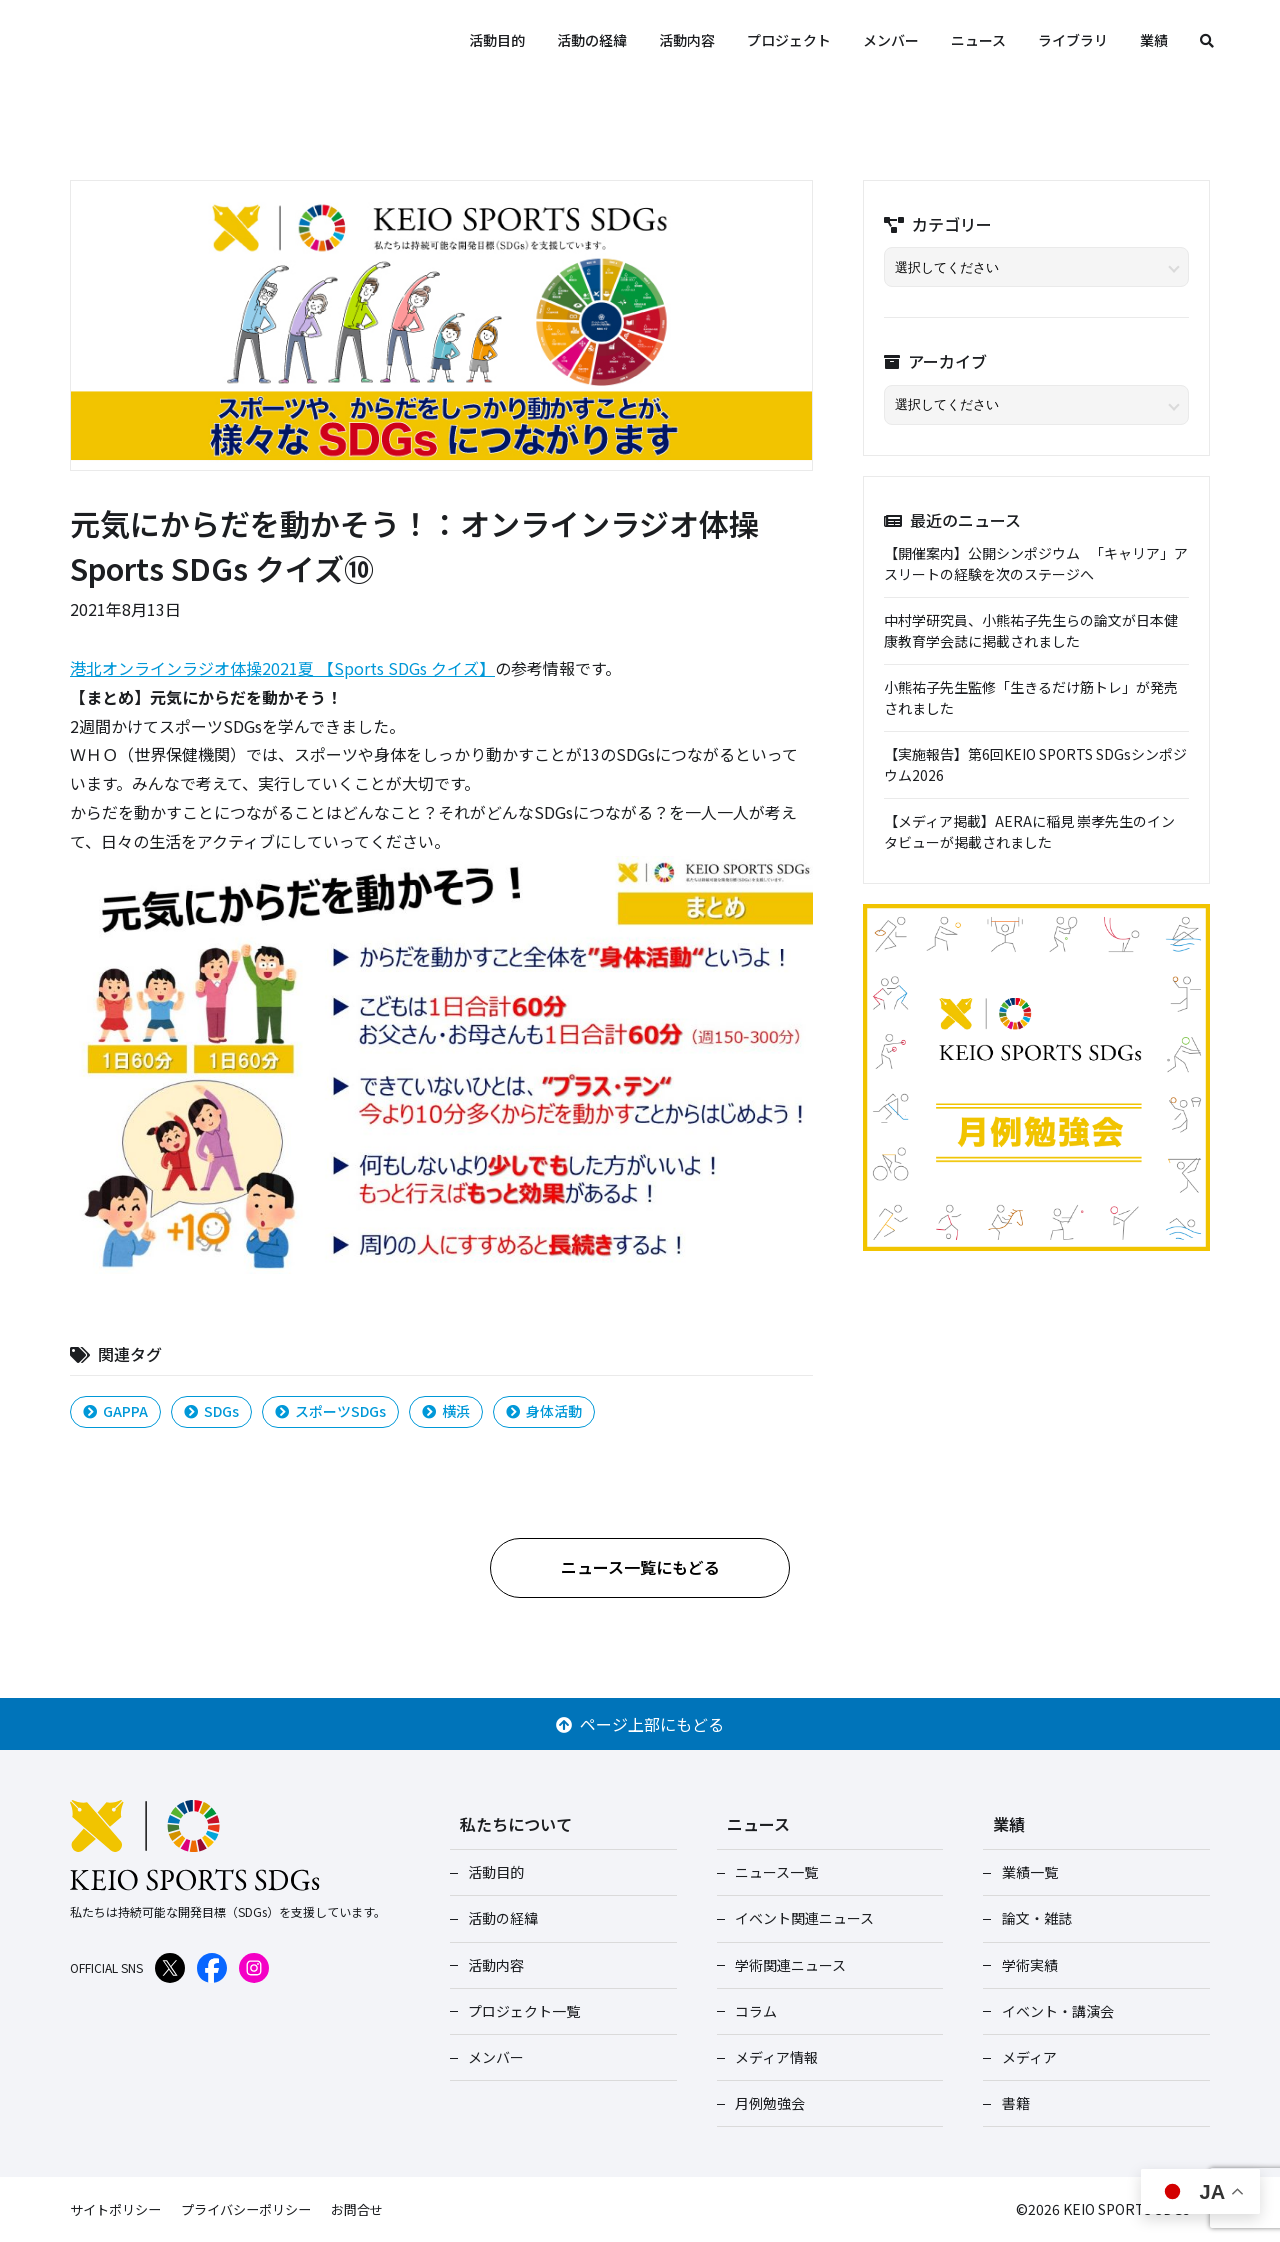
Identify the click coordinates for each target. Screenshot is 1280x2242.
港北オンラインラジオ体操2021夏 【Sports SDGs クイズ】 (282, 668)
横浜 (446, 1411)
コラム (752, 2011)
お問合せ (376, 2209)
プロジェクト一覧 (520, 2011)
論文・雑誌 (1032, 1918)
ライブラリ (1073, 40)
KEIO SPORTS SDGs (230, 40)
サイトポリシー (119, 2209)
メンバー (891, 40)
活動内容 (687, 40)
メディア (1024, 2057)
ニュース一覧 (772, 1872)
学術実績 (1025, 1965)
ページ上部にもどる (640, 1724)
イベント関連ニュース (800, 1918)
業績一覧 (1025, 1872)
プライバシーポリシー (258, 2209)
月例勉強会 (766, 2103)
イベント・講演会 (1053, 2011)
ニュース (978, 40)
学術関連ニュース (786, 1965)
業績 (1154, 40)
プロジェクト (789, 40)
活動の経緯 (592, 40)
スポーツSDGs (330, 1411)
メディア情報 (772, 2057)
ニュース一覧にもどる (640, 1567)
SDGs (211, 1411)
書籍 (1011, 2103)
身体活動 (544, 1411)
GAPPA (115, 1411)
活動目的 (497, 40)
